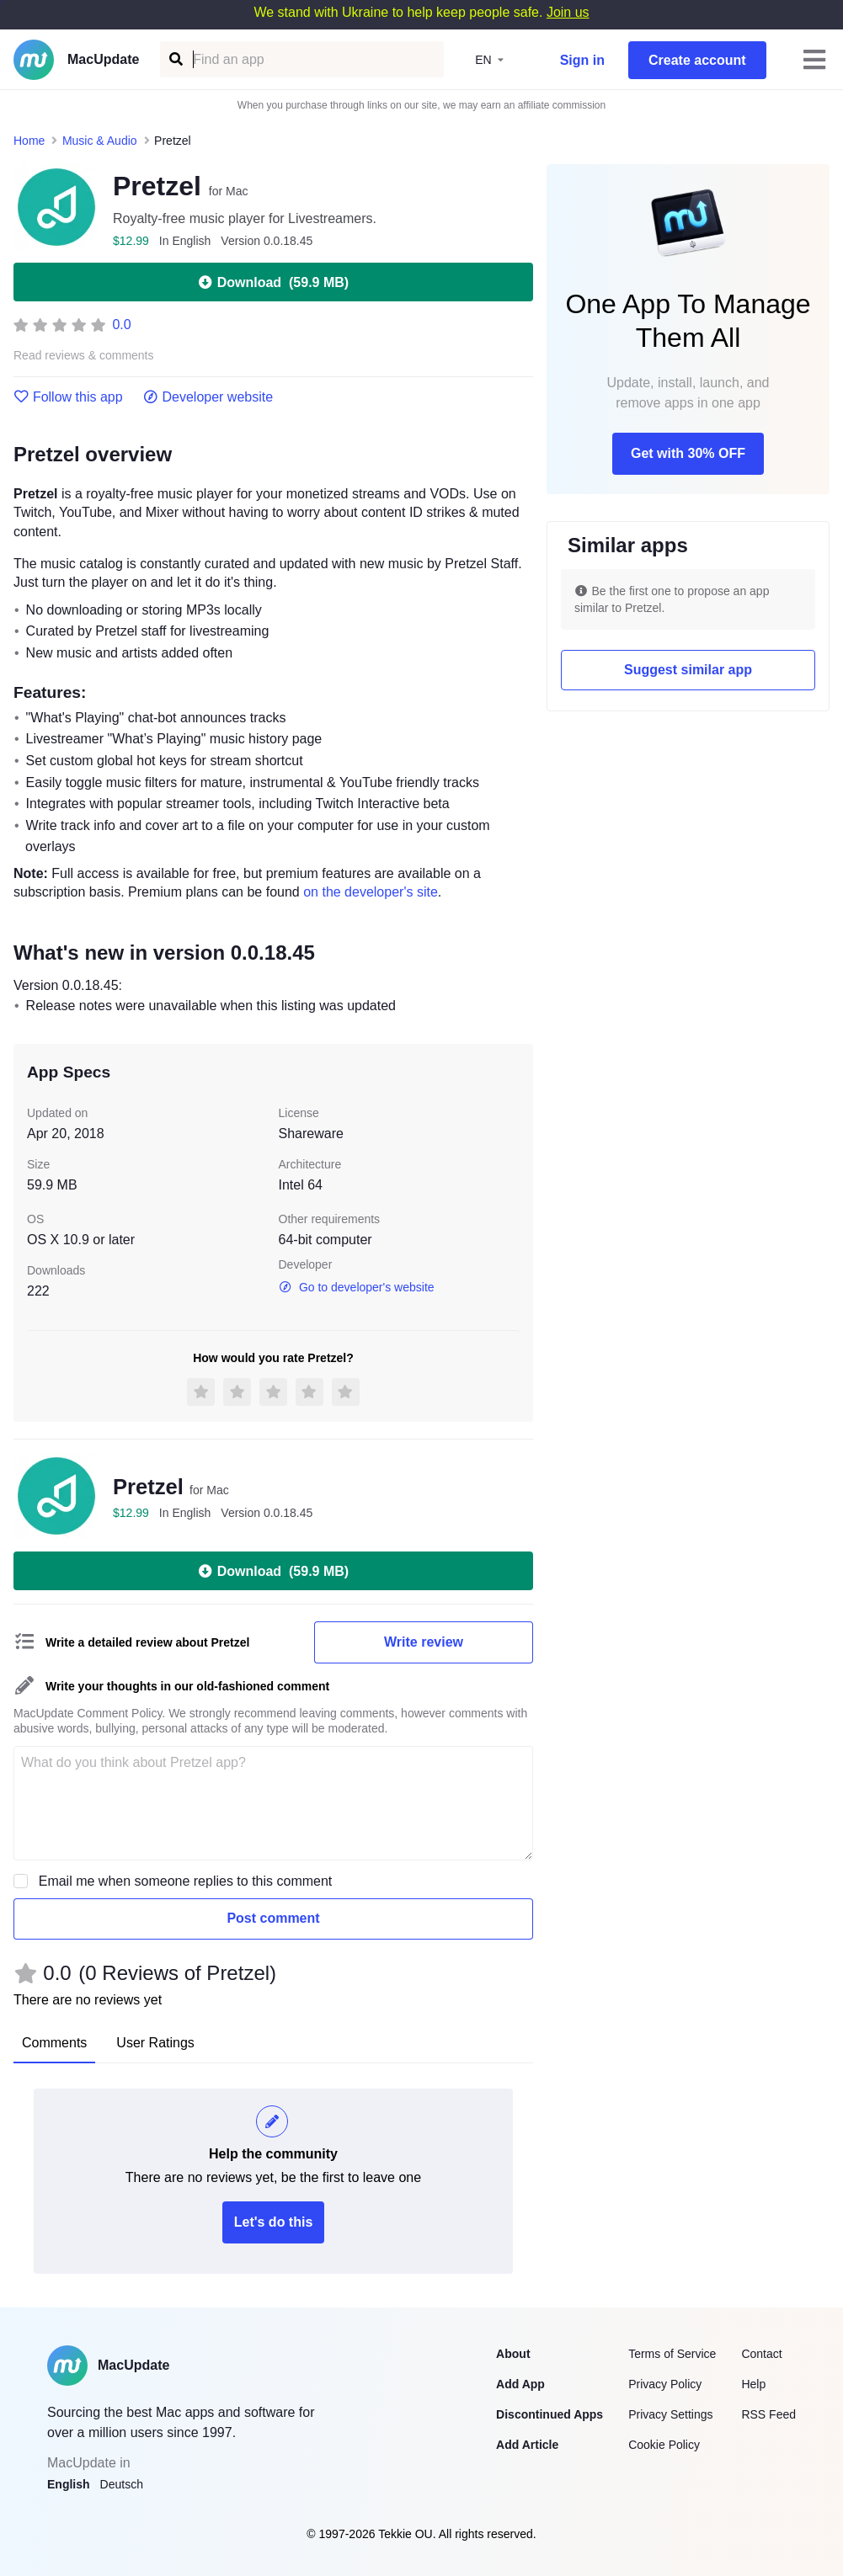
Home (29, 140)
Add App (520, 2384)
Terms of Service (672, 2353)
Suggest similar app (688, 670)
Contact (761, 2353)
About (513, 2353)
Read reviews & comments (83, 356)
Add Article (527, 2444)
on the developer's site (370, 892)
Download (273, 282)
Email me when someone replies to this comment (186, 1881)
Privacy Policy (665, 2384)
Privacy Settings (670, 2414)
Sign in (582, 60)
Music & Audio (99, 140)
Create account (697, 60)
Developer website (208, 397)
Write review (423, 1642)
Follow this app (68, 397)
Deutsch (121, 2484)
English (68, 2484)
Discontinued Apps (549, 2414)
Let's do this (273, 2222)
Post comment (273, 1918)
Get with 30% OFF (688, 453)
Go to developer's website (357, 1287)
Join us (568, 12)
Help (753, 2384)
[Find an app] (175, 59)
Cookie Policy (664, 2444)
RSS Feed (768, 2414)
